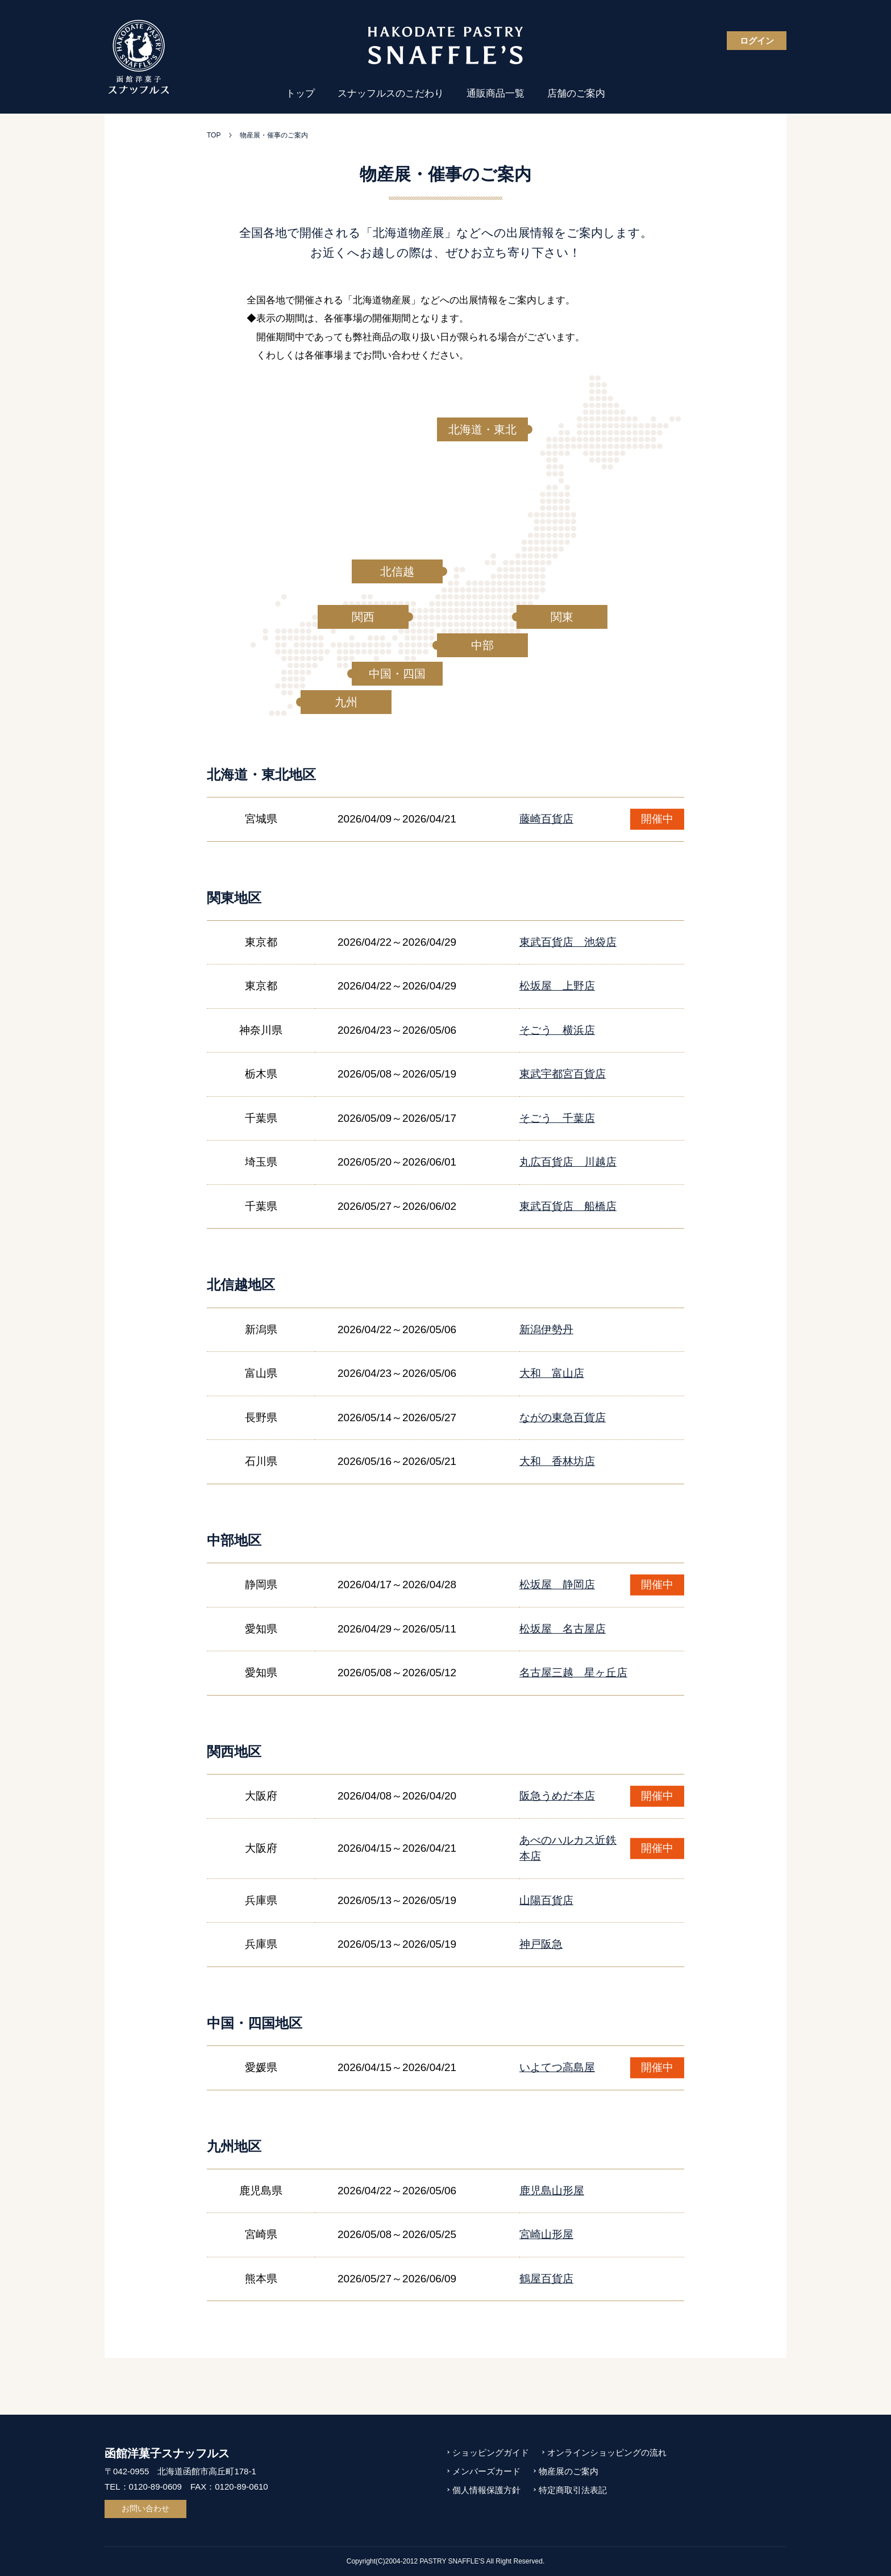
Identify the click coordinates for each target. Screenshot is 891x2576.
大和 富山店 (551, 1373)
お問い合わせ (145, 2508)
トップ (300, 93)
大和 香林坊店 (557, 1461)
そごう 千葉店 (557, 1118)
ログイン (757, 40)
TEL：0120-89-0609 (143, 2486)
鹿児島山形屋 (551, 2191)
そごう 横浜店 (557, 1030)
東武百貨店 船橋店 (568, 1206)
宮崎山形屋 (546, 2234)
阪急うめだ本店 (557, 1796)
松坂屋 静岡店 (557, 1584)
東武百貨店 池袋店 (568, 942)
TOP (213, 135)
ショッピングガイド (490, 2452)
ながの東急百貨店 (562, 1417)
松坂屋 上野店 (557, 986)
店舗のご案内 (576, 93)
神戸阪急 (541, 1944)
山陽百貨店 (546, 1900)
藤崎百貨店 (546, 819)
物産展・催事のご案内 (274, 135)
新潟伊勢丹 (546, 1329)
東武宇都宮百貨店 (562, 1074)
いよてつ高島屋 (557, 2067)
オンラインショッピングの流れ (607, 2452)
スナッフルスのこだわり (391, 93)
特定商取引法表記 (573, 2490)
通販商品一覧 (495, 93)
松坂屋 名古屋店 (562, 1629)
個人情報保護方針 (486, 2490)
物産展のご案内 (568, 2471)
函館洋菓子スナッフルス (167, 2453)
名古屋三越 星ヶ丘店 (573, 1673)
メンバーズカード (486, 2471)
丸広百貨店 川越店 (568, 1162)
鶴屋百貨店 (546, 2279)
